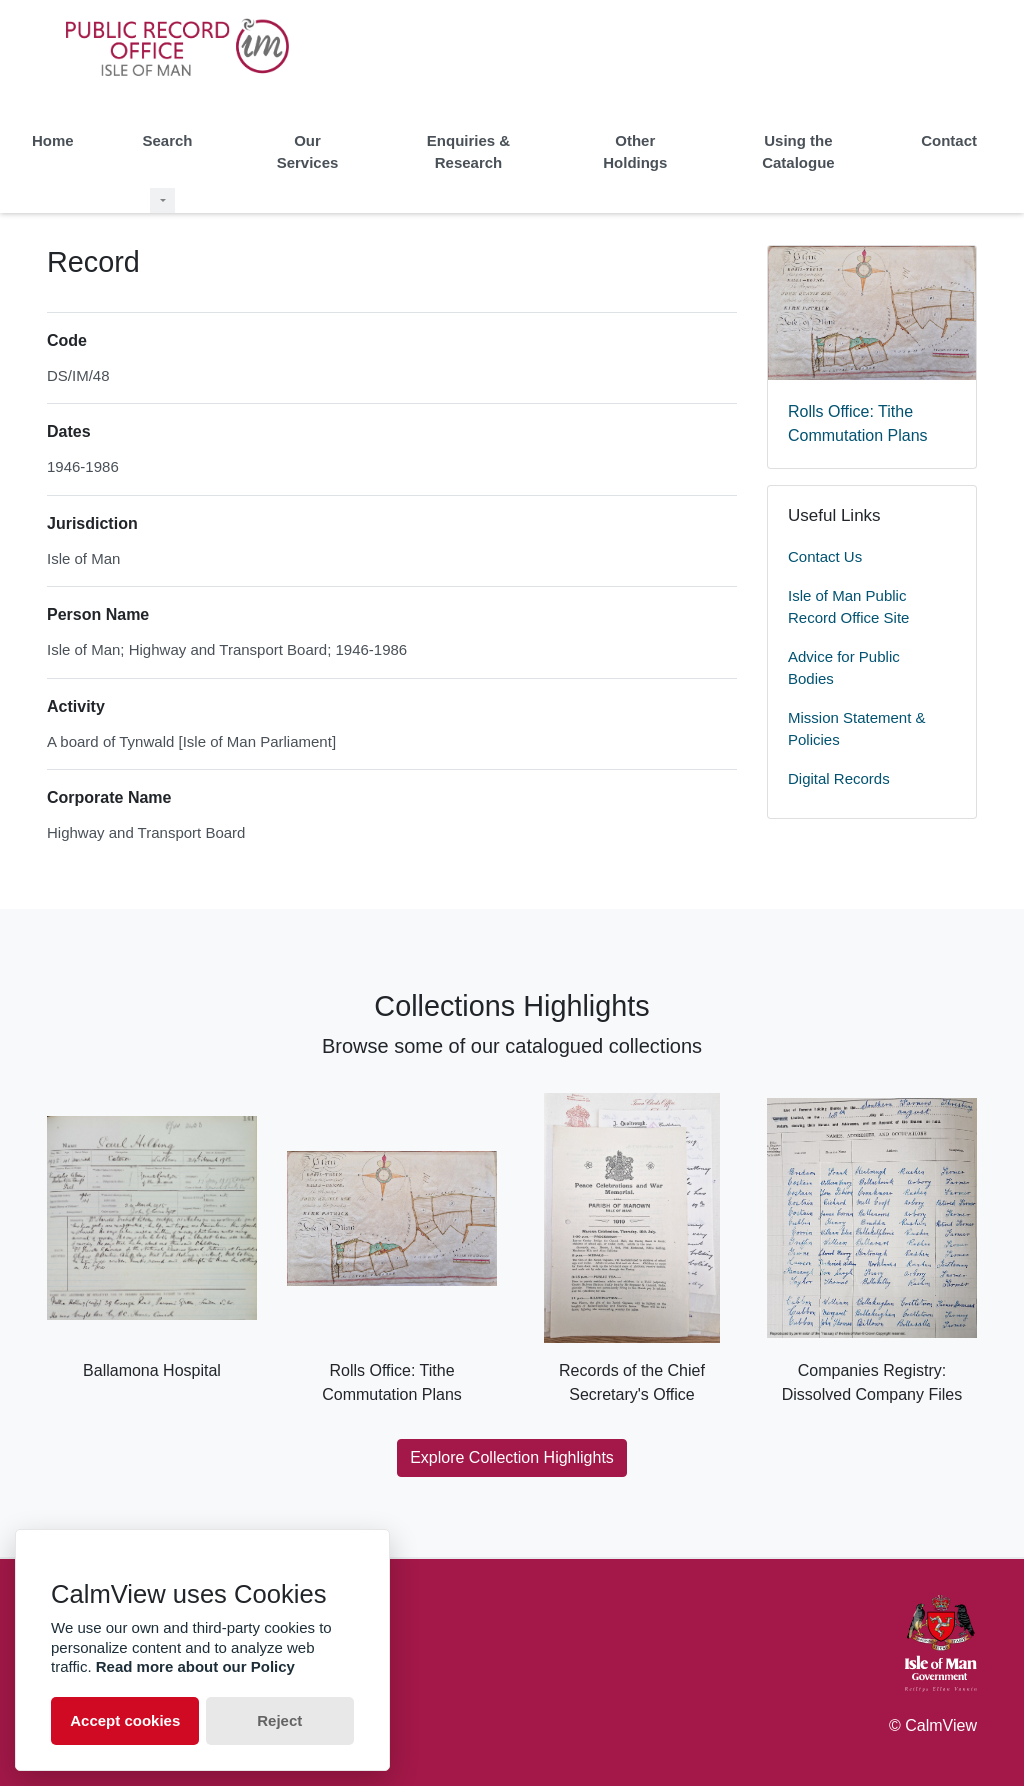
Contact (949, 140)
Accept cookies (125, 1720)
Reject (279, 1720)
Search (167, 140)
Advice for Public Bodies (844, 668)
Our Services (308, 152)
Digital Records (839, 778)
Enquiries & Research (468, 152)
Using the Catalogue (798, 152)
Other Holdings (635, 152)
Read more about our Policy (195, 1666)
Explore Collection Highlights (512, 1457)
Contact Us (825, 556)
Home (53, 140)
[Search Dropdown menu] (162, 200)
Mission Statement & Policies (857, 729)
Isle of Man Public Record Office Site (848, 607)
